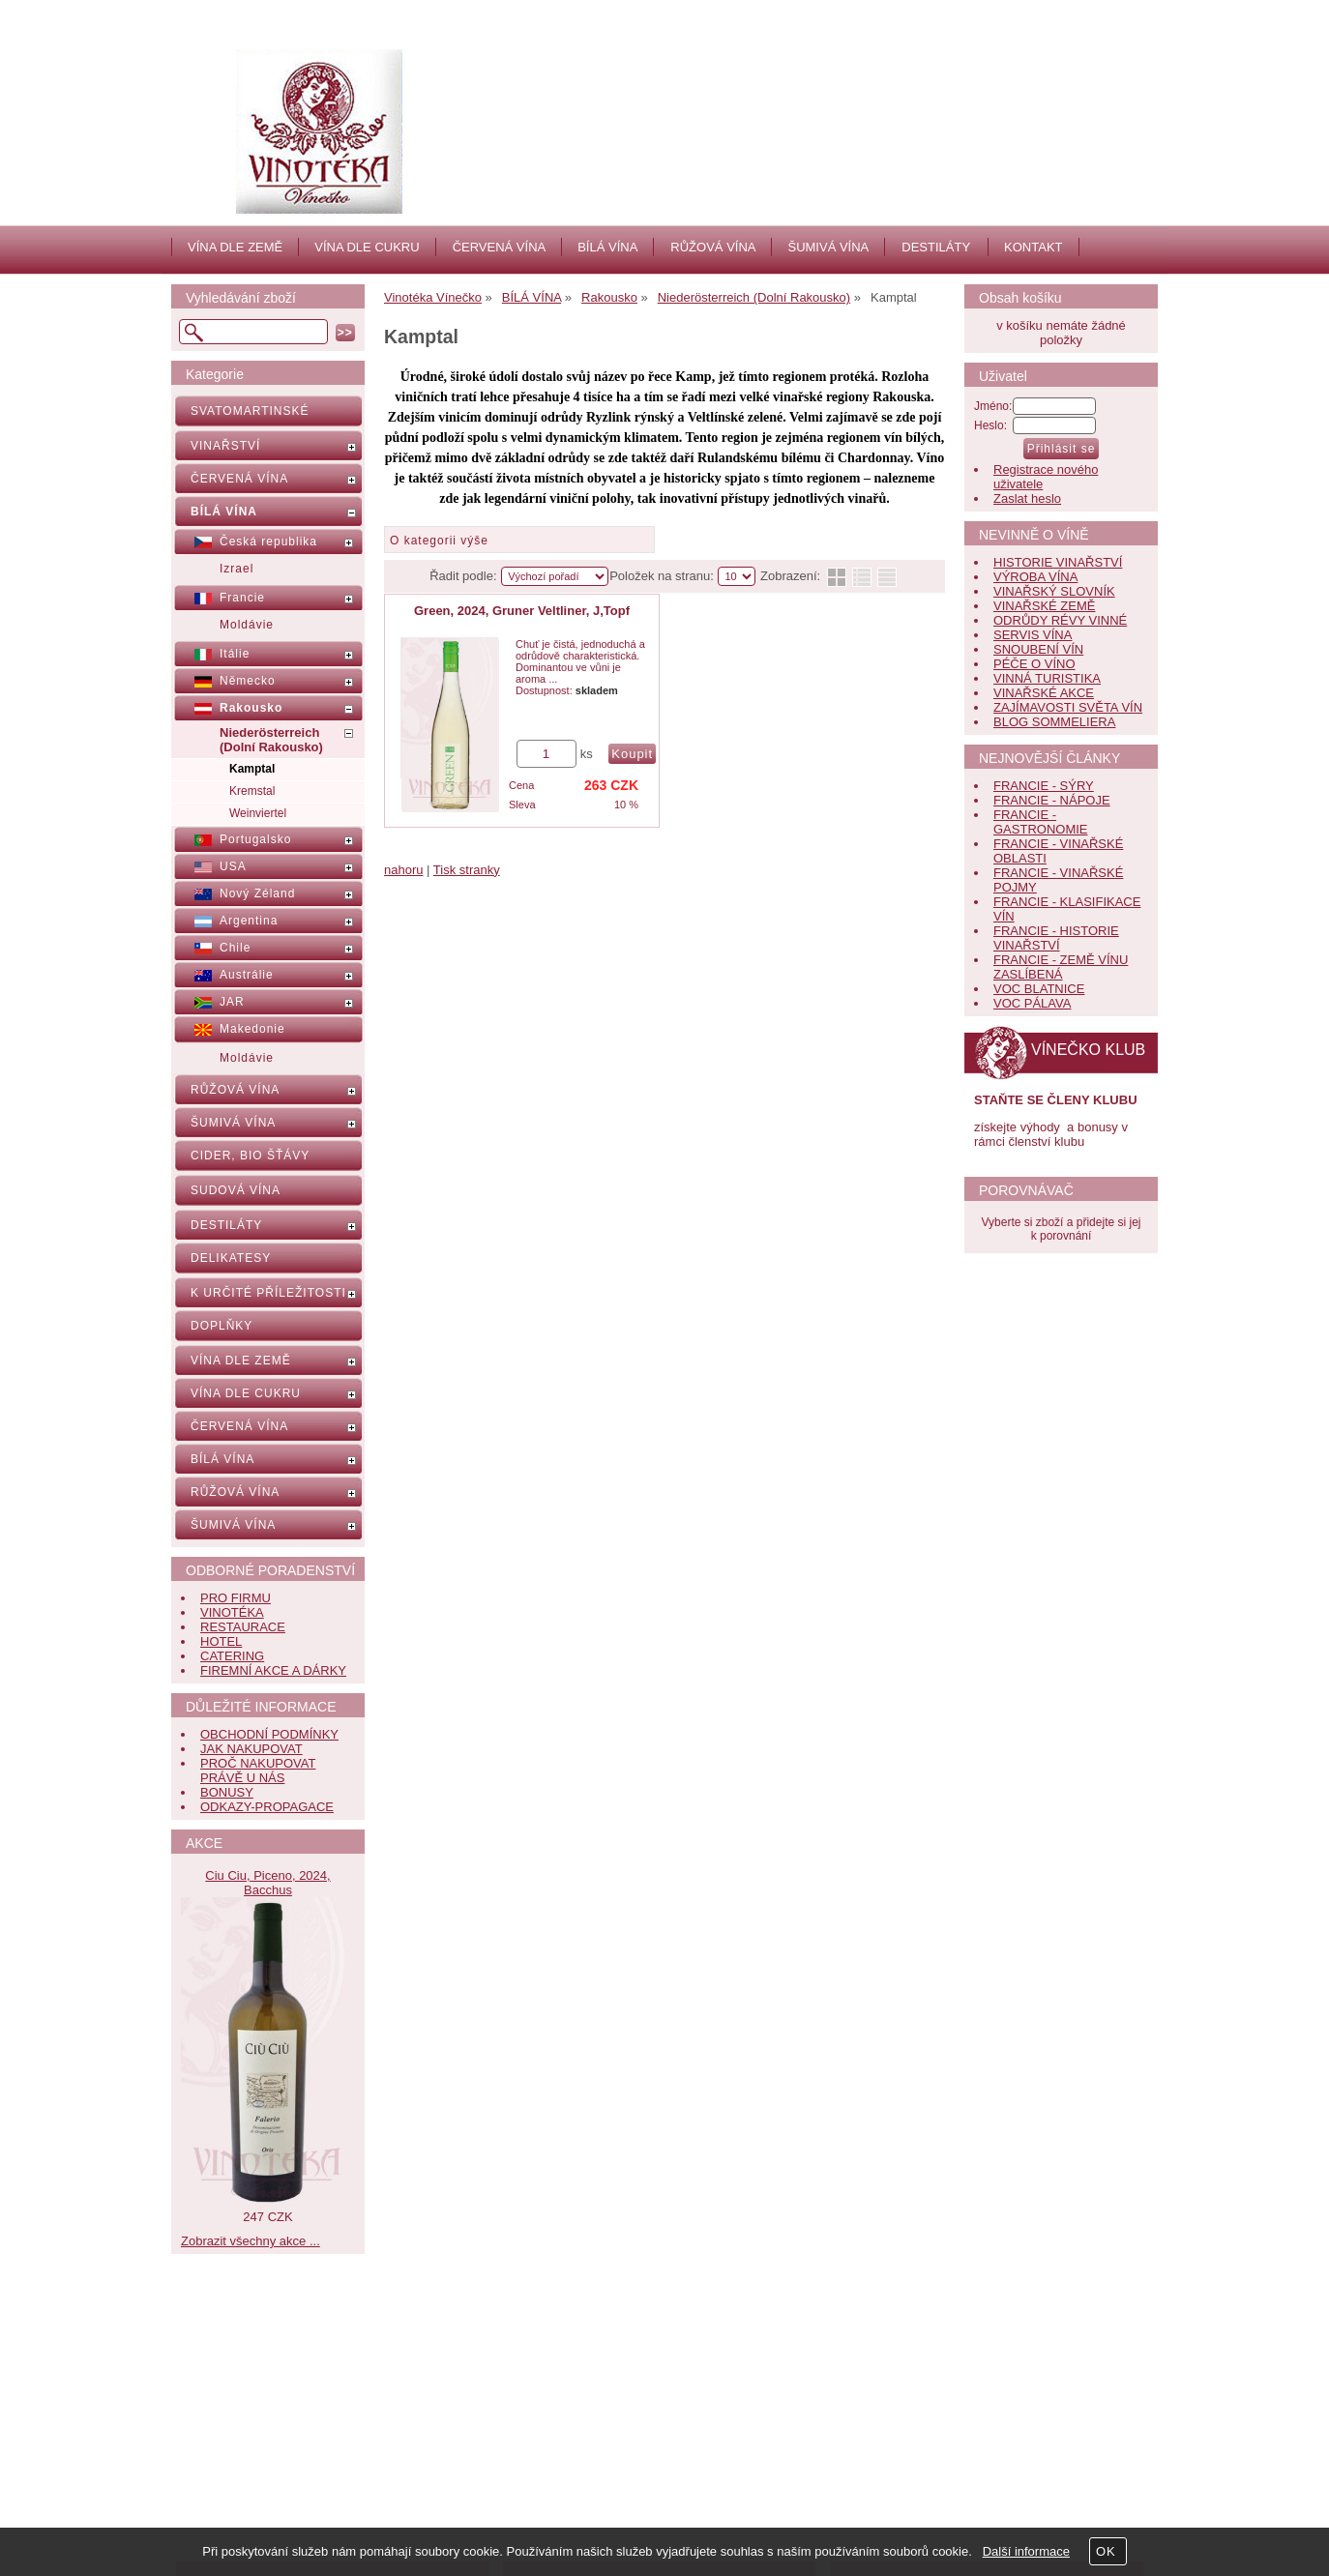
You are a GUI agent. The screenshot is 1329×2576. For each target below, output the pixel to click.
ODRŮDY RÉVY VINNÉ (1060, 620)
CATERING (232, 1656)
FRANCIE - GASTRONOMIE (1040, 821)
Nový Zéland (257, 893)
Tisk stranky (466, 870)
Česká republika (268, 541)
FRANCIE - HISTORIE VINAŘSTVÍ (1056, 937)
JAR (232, 1002)
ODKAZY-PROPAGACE (267, 1807)
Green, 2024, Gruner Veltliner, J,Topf (522, 610)
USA (233, 866)
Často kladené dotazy (275, 2430)
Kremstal (252, 791)
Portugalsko (255, 839)
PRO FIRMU (235, 1598)
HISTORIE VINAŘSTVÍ (1057, 562)
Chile (235, 947)
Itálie (235, 653)
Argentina (249, 920)
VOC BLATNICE (1038, 988)
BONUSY (226, 1792)
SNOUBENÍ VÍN (1038, 649)
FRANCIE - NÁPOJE (1051, 800)
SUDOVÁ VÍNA (236, 1190)
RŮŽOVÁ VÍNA (712, 247)
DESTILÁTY (935, 247)
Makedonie (252, 1029)
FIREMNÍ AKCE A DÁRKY (273, 1670)
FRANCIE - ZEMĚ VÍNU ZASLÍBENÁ (1060, 966)
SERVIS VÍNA (1032, 635)
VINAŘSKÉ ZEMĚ (1044, 606)
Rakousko (251, 708)
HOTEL (221, 1641)
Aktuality (565, 2430)
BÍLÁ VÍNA (607, 247)
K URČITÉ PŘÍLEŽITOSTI (268, 1293)
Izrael (236, 568)
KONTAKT (1033, 247)
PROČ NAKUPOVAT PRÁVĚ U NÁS (257, 1770)
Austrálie (247, 974)
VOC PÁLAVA (1032, 1003)
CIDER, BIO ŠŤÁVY (250, 1155)
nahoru (403, 870)
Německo (248, 681)
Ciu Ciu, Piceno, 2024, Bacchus (267, 1882)
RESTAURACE (242, 1627)
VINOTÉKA (232, 1612)
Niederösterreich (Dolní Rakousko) (271, 739)
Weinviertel (257, 813)
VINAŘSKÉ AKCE (1043, 693)
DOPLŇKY (221, 1325)
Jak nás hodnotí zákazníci (614, 2473)
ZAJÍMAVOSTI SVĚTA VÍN (1067, 707)
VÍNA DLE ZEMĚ (235, 247)
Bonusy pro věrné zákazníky (293, 2494)
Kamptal (252, 769)
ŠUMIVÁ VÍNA (828, 247)
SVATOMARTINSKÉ (250, 411)
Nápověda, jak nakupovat (286, 2451)
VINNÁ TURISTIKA (1047, 678)
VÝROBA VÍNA (1035, 577)
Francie (242, 597)
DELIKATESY (231, 1258)
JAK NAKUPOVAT (251, 1749)
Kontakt (563, 2451)
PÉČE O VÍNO (1034, 664)
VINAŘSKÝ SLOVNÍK (1054, 591)
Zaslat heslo (1027, 498)
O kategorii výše (439, 540)
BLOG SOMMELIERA (1054, 722)
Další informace (1026, 2551)
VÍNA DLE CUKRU (366, 247)
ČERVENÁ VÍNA (499, 247)
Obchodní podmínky (271, 2473)
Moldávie (247, 624)
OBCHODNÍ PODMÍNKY (269, 1734)
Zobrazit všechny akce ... (250, 2241)
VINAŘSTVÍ (225, 446)
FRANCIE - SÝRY (1043, 785)
